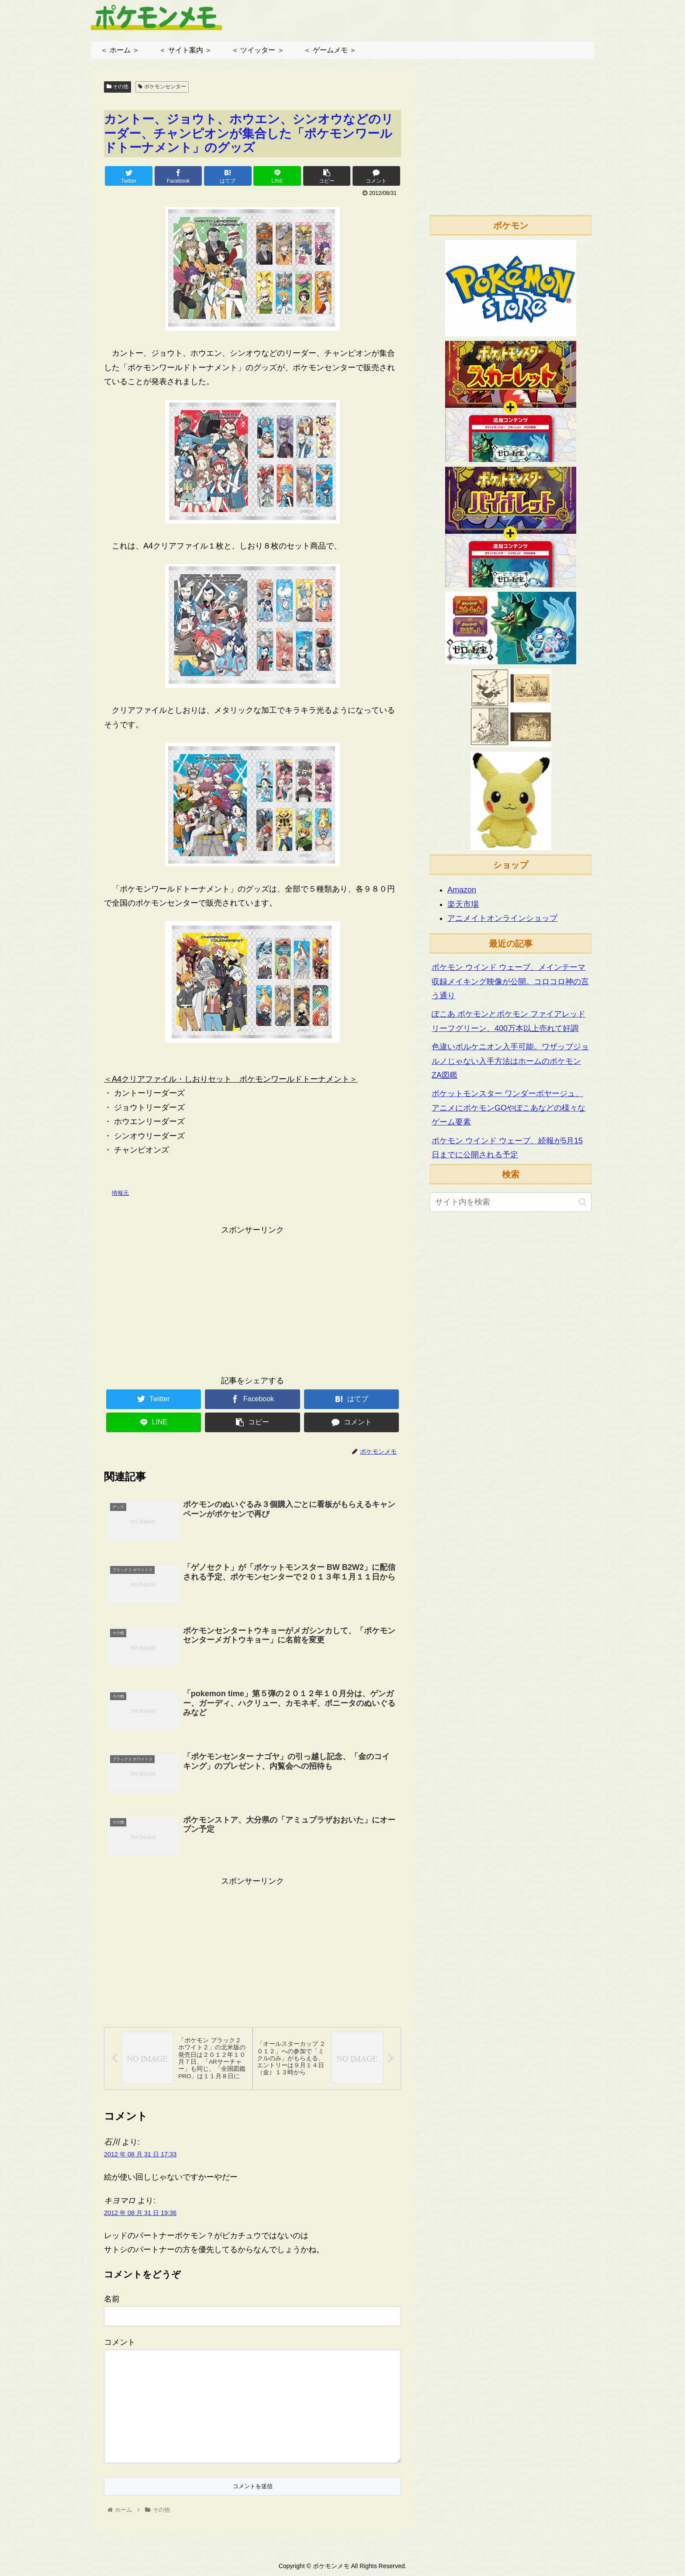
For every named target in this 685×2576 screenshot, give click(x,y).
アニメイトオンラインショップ (502, 918)
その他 (117, 86)
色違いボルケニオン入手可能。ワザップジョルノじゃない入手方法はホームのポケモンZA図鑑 (510, 1061)
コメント (119, 2343)
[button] (582, 1202)
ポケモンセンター (162, 86)
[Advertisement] (252, 1298)
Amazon (461, 889)
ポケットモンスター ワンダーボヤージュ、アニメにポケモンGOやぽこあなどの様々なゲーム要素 (508, 1107)
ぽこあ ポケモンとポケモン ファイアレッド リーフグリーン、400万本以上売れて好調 (508, 1021)
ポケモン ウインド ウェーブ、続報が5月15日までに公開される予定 (507, 1147)
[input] (511, 1202)
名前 (112, 2299)
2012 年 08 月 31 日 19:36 (140, 2213)
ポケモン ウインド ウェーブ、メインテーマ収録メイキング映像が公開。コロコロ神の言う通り (510, 981)
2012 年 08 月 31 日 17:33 (140, 2155)
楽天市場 (463, 904)
